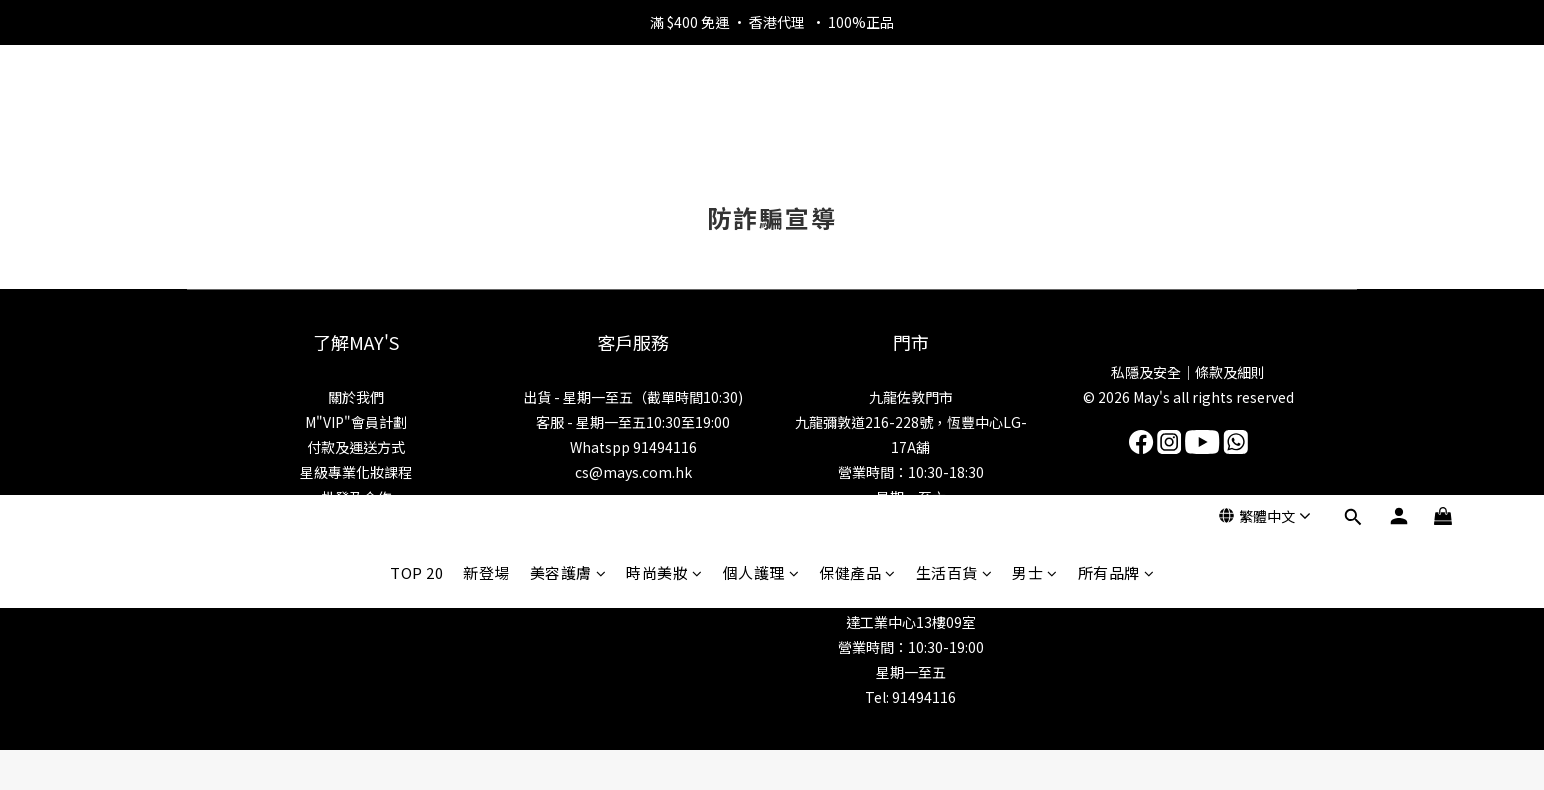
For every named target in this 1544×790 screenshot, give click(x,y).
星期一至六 (911, 497)
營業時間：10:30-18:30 (911, 472)
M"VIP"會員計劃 (356, 422)
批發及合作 (356, 497)
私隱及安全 (1146, 372)
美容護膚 (568, 122)
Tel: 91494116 (910, 697)
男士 (1035, 122)
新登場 (486, 122)
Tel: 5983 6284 (911, 522)
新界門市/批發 (910, 572)
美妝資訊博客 (356, 522)
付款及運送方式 (356, 447)
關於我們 (356, 397)
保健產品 (857, 122)
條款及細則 (1230, 372)
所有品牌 (1116, 122)
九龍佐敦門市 (911, 397)
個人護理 (761, 122)
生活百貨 (954, 122)
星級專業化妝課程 (356, 472)
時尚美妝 (664, 122)
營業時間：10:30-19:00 (911, 647)
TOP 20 (416, 122)
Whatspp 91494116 (633, 447)
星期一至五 (911, 672)
